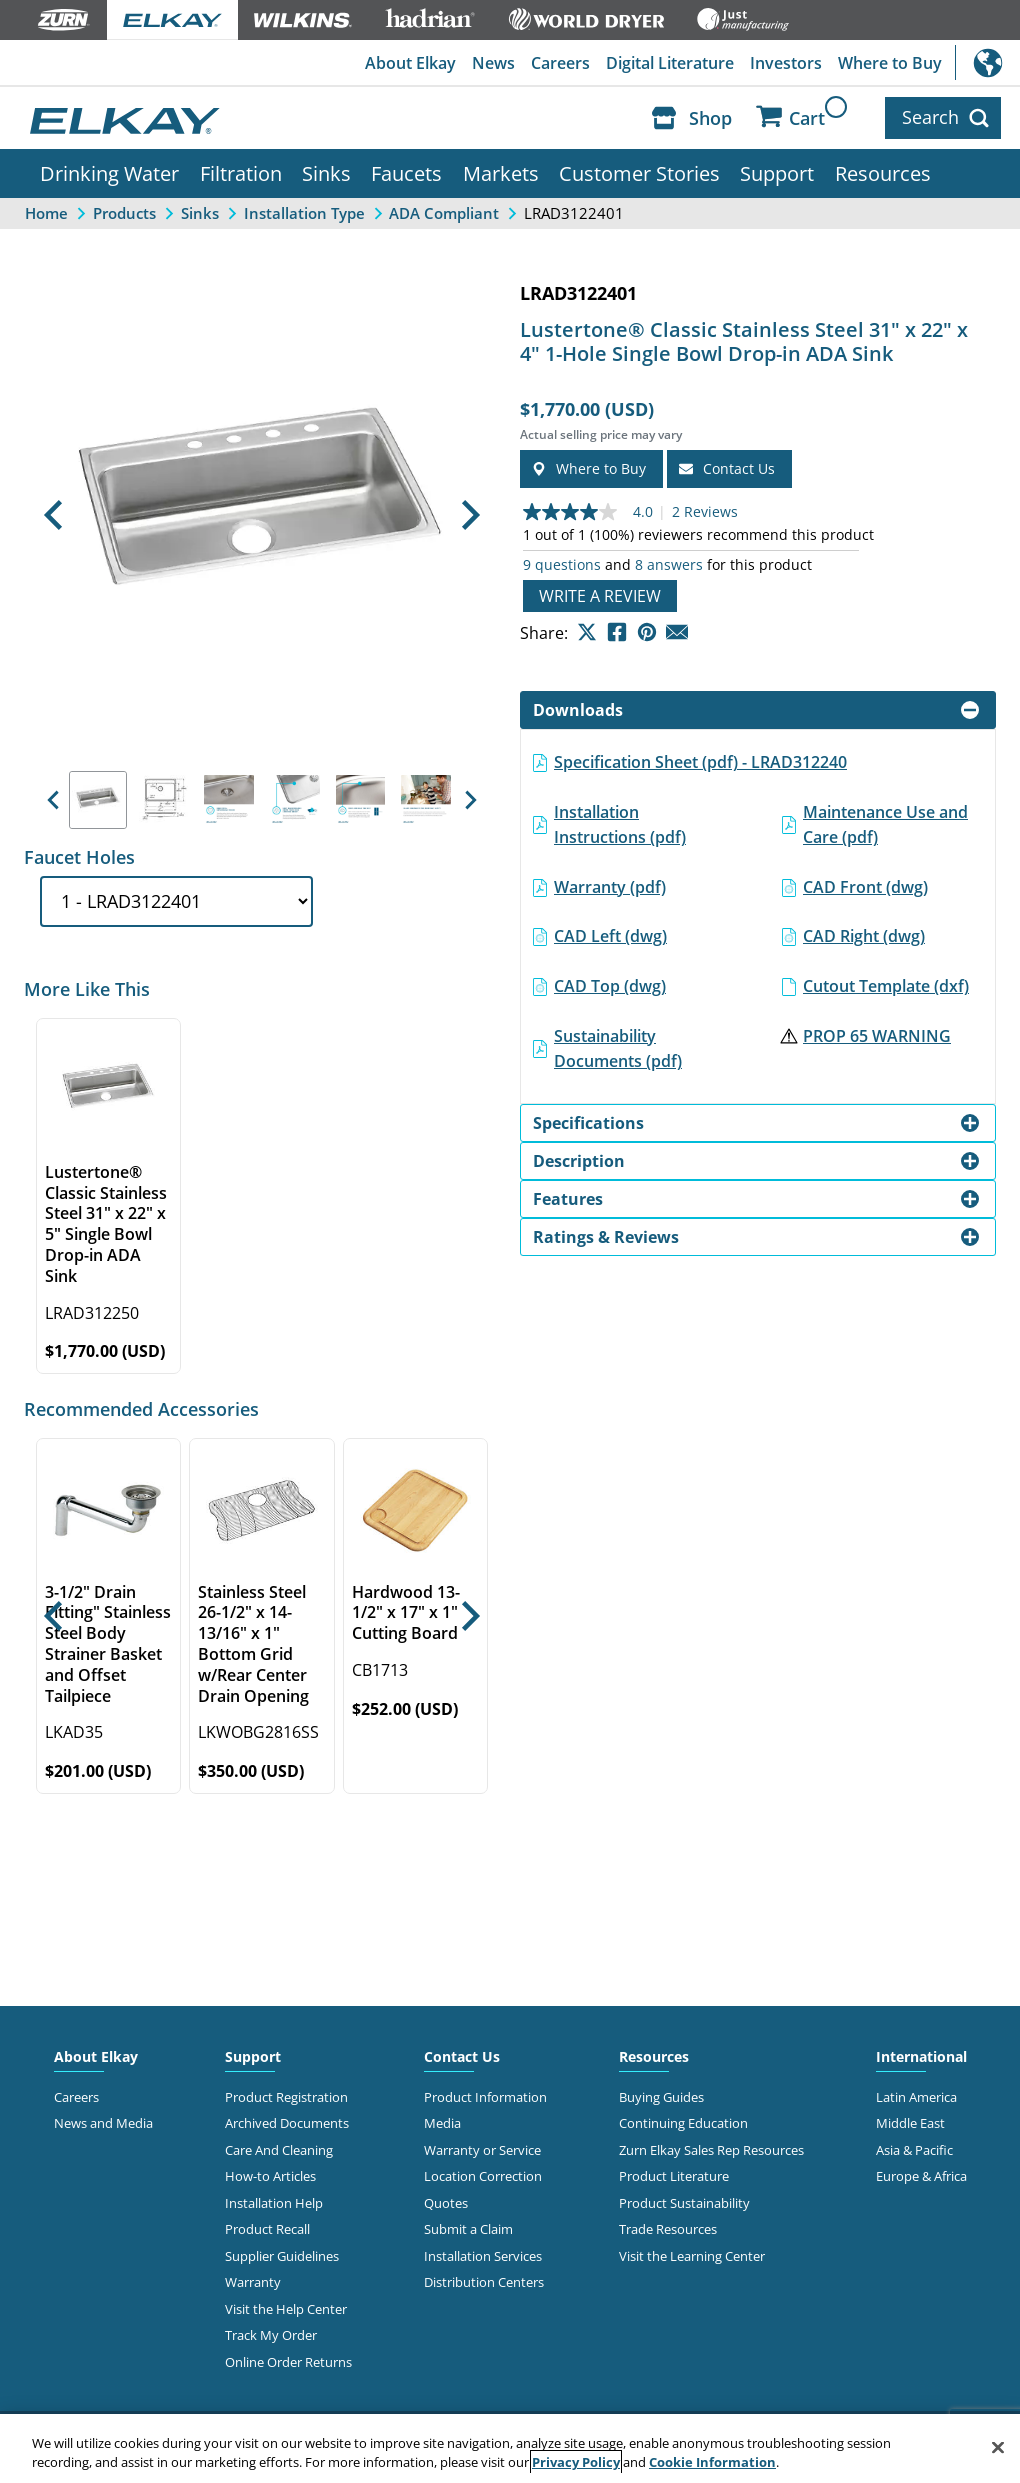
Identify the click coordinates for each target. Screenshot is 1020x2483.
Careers (560, 63)
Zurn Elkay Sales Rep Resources (711, 2150)
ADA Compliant (444, 212)
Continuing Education (683, 2123)
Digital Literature (670, 63)
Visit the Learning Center (692, 2255)
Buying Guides (661, 2097)
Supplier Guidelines (282, 2255)
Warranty (253, 2282)
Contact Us (462, 2056)
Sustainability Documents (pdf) (618, 1048)
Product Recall (267, 2229)
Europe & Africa (921, 2176)
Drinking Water (109, 173)
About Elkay (410, 63)
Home (46, 212)
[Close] (998, 2448)
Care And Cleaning (279, 2150)
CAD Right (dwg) (864, 936)
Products (124, 212)
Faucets (406, 173)
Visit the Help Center (286, 2308)
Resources (883, 173)
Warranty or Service (482, 2150)
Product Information (485, 2097)
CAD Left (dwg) (610, 936)
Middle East (910, 2123)
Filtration (241, 173)
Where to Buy (890, 63)
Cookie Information (712, 2462)
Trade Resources (668, 2229)
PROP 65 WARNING (877, 1035)
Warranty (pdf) (610, 887)
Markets (501, 173)
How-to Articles (270, 2176)
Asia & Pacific (914, 2150)
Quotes (446, 2202)
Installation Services (483, 2255)
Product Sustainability (684, 2202)
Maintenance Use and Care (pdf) (885, 824)
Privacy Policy (576, 2462)
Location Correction (483, 2176)
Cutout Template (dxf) (886, 986)
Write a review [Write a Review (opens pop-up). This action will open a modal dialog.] (600, 596)
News (493, 63)
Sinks (326, 173)
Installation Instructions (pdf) (620, 824)
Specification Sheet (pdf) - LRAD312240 (700, 762)
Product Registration (286, 2097)
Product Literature (674, 2176)
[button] (52, 515)
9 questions (562, 565)
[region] (510, 2448)
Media (442, 2123)
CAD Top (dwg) (610, 986)
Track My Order (271, 2335)
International (987, 62)
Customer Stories (639, 173)
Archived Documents (287, 2123)
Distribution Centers (484, 2282)
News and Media (103, 2123)
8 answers (669, 565)
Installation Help (274, 2202)
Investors (786, 63)
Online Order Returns (288, 2361)
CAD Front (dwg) (865, 887)
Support (777, 173)
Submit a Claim (468, 2229)
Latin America (916, 2097)
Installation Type (304, 212)
